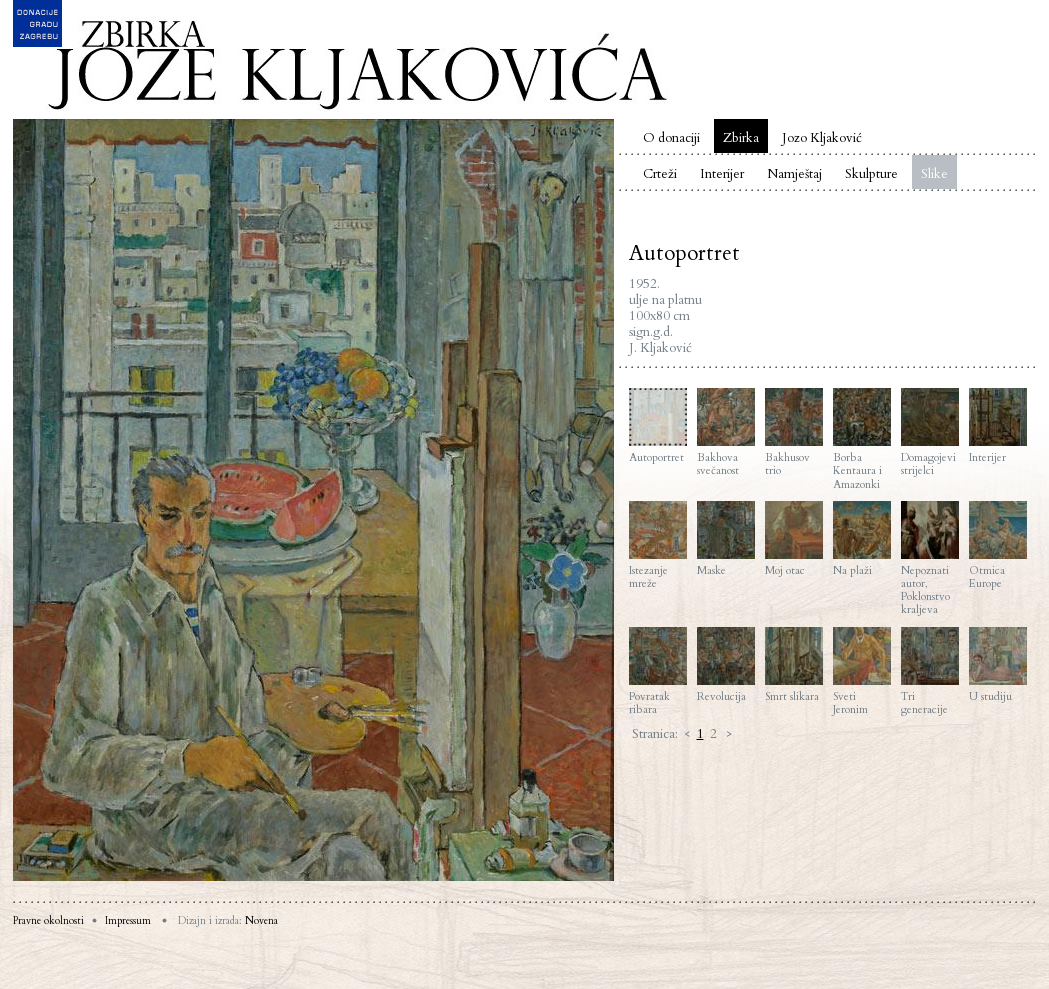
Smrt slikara (794, 665)
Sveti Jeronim (862, 671)
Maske (726, 539)
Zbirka (741, 138)
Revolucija (726, 665)
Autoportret (658, 426)
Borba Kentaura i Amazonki (862, 439)
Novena (261, 921)
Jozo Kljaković (822, 138)
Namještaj (794, 174)
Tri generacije (930, 671)
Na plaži (862, 539)
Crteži (660, 174)
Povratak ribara (658, 671)
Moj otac (794, 539)
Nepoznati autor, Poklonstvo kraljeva (930, 559)
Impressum (128, 921)
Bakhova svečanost (726, 432)
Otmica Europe (998, 545)
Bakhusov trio (794, 432)
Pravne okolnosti (48, 921)
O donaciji (671, 138)
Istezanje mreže (658, 545)
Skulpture (871, 174)
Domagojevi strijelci (930, 432)
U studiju (998, 665)
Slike (934, 174)
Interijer (722, 174)
